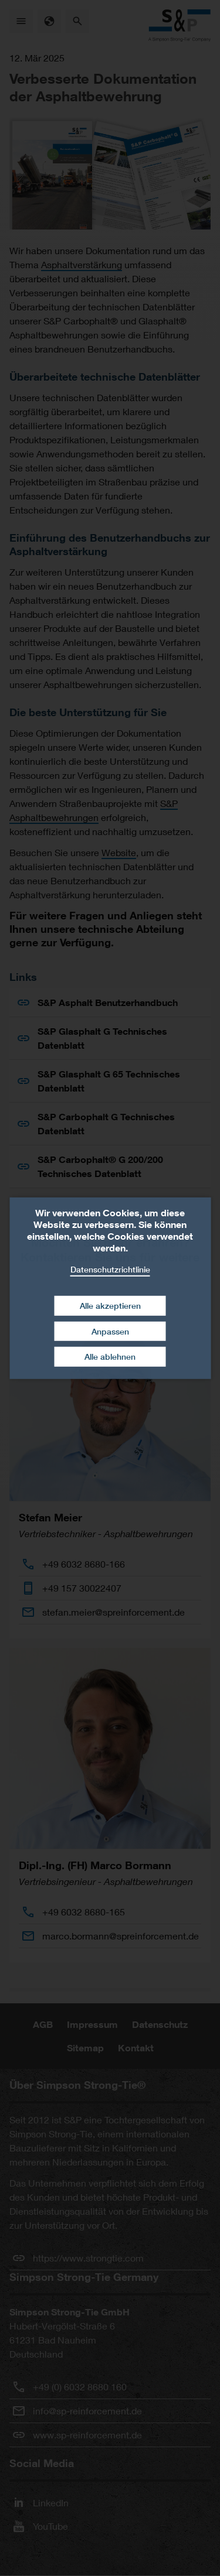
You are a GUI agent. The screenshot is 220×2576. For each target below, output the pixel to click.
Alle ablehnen (110, 1356)
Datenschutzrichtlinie (110, 1269)
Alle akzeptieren (110, 1306)
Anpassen (110, 1331)
